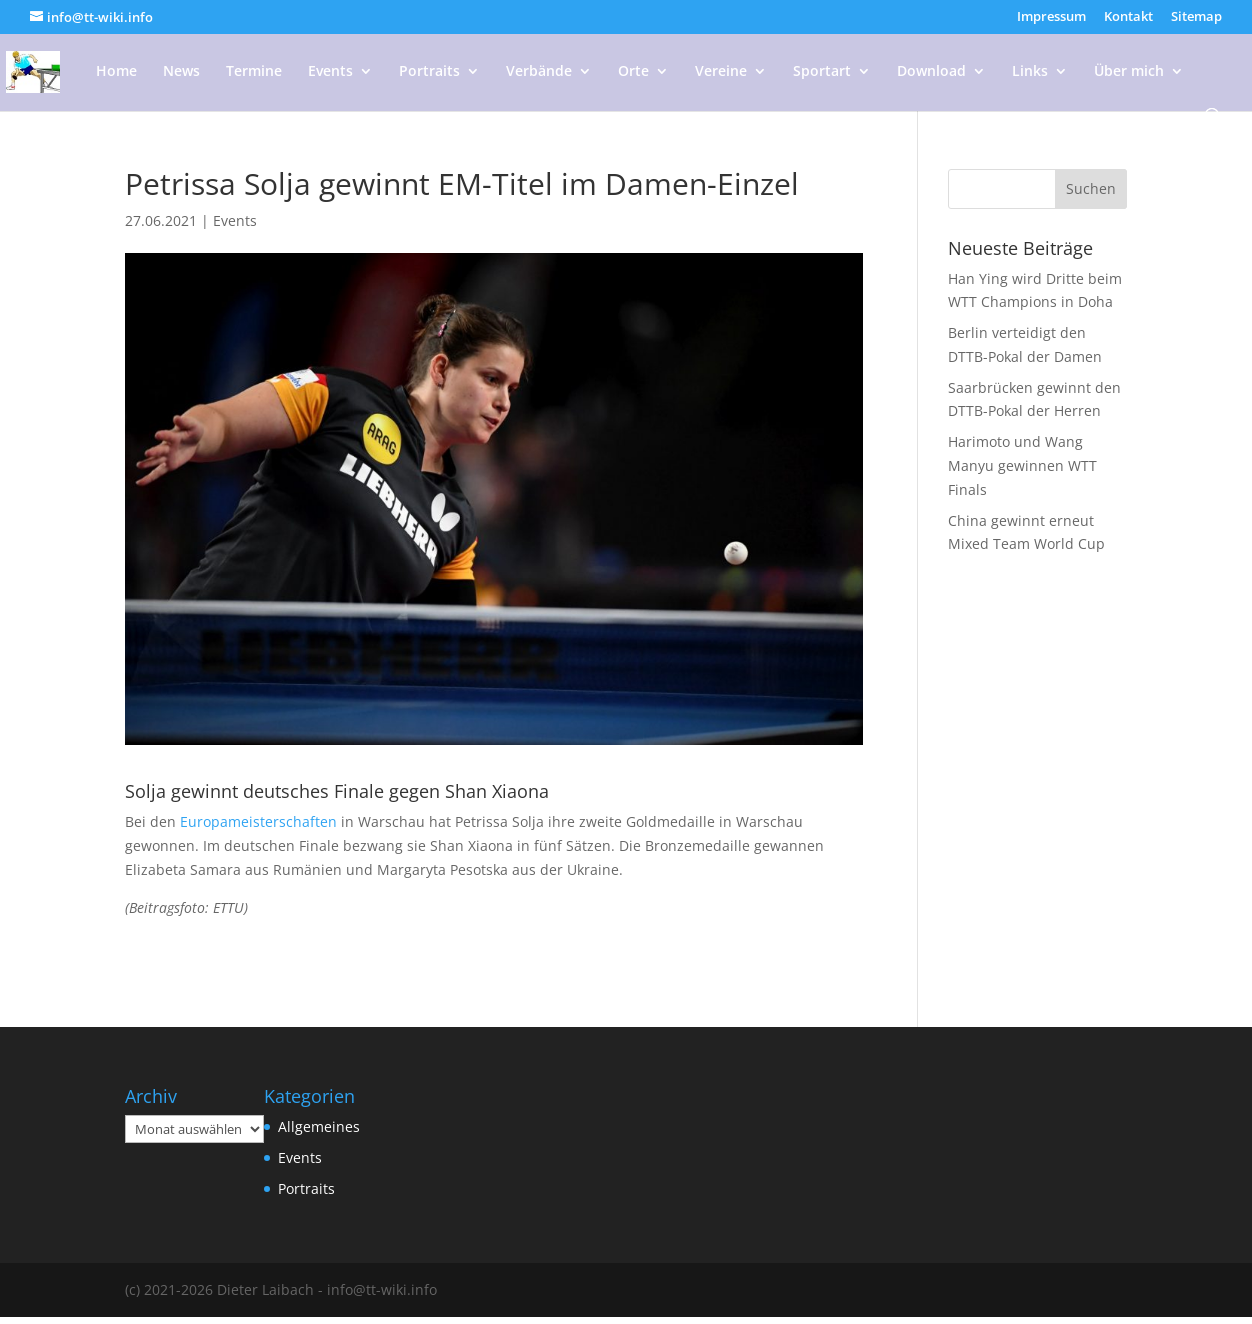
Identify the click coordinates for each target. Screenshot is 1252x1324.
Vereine (721, 72)
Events (330, 72)
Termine (254, 72)
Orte (633, 72)
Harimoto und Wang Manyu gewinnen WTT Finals (1022, 465)
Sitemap (1196, 17)
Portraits (429, 72)
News (181, 72)
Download (931, 72)
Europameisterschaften (258, 821)
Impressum (1051, 17)
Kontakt (1128, 17)
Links (1030, 72)
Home (116, 72)
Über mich (1129, 72)
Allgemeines (319, 1126)
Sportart (822, 72)
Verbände (539, 72)
